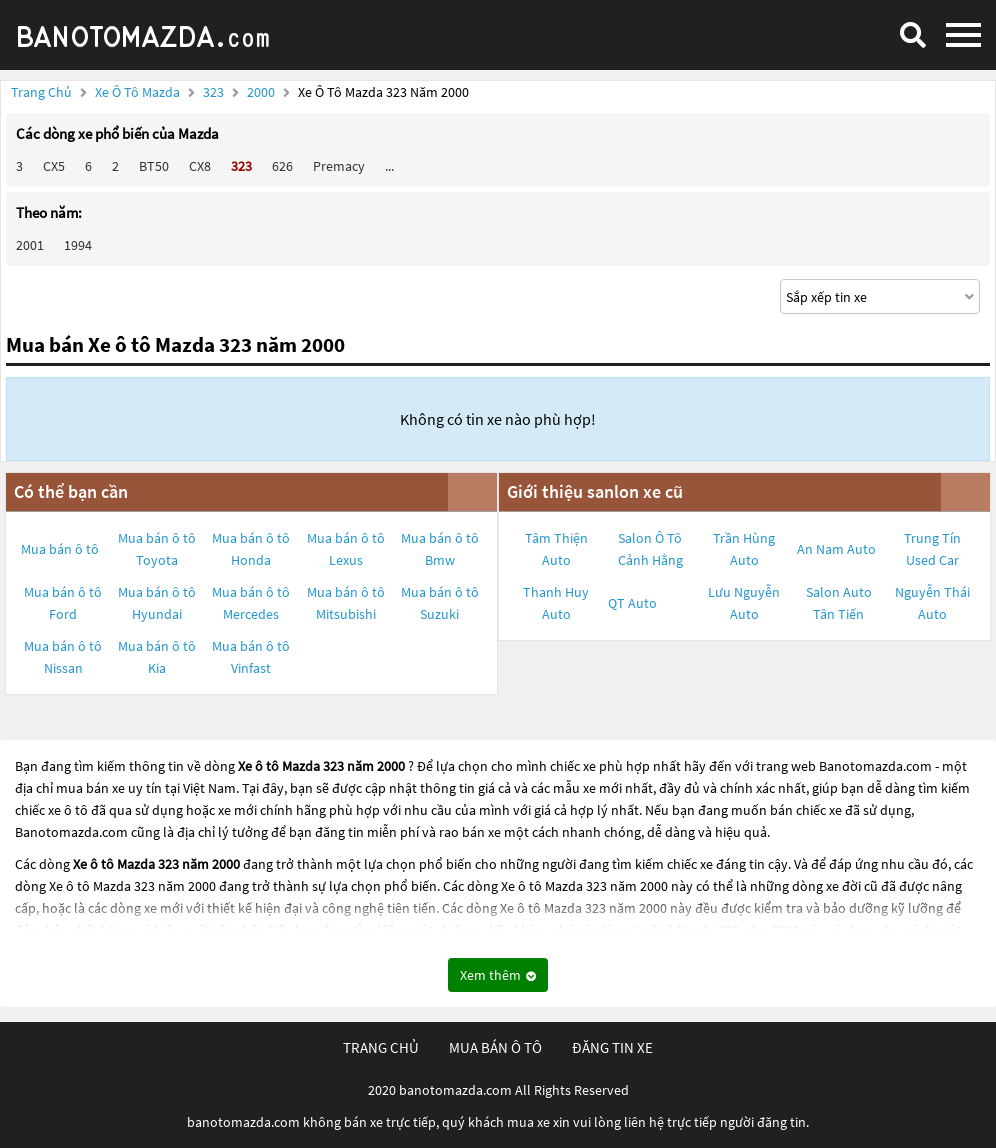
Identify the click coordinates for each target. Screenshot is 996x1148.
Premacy (339, 166)
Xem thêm (498, 975)
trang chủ (381, 1047)
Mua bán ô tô (60, 549)
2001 (30, 245)
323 (215, 92)
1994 (78, 245)
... (389, 166)
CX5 (54, 166)
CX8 (200, 166)
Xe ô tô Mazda (137, 92)
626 (282, 166)
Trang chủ (41, 92)
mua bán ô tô (495, 1047)
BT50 (154, 166)
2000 (262, 92)
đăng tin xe (612, 1047)
